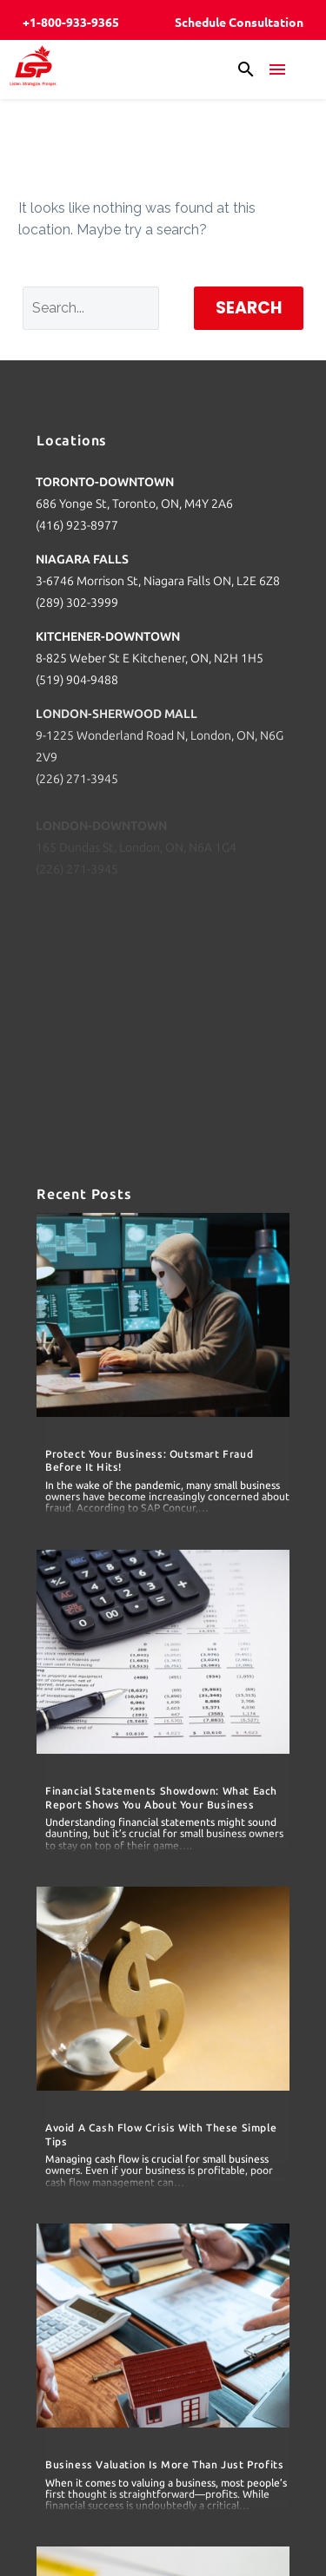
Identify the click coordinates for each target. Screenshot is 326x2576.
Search (249, 308)
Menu (277, 69)
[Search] (91, 308)
